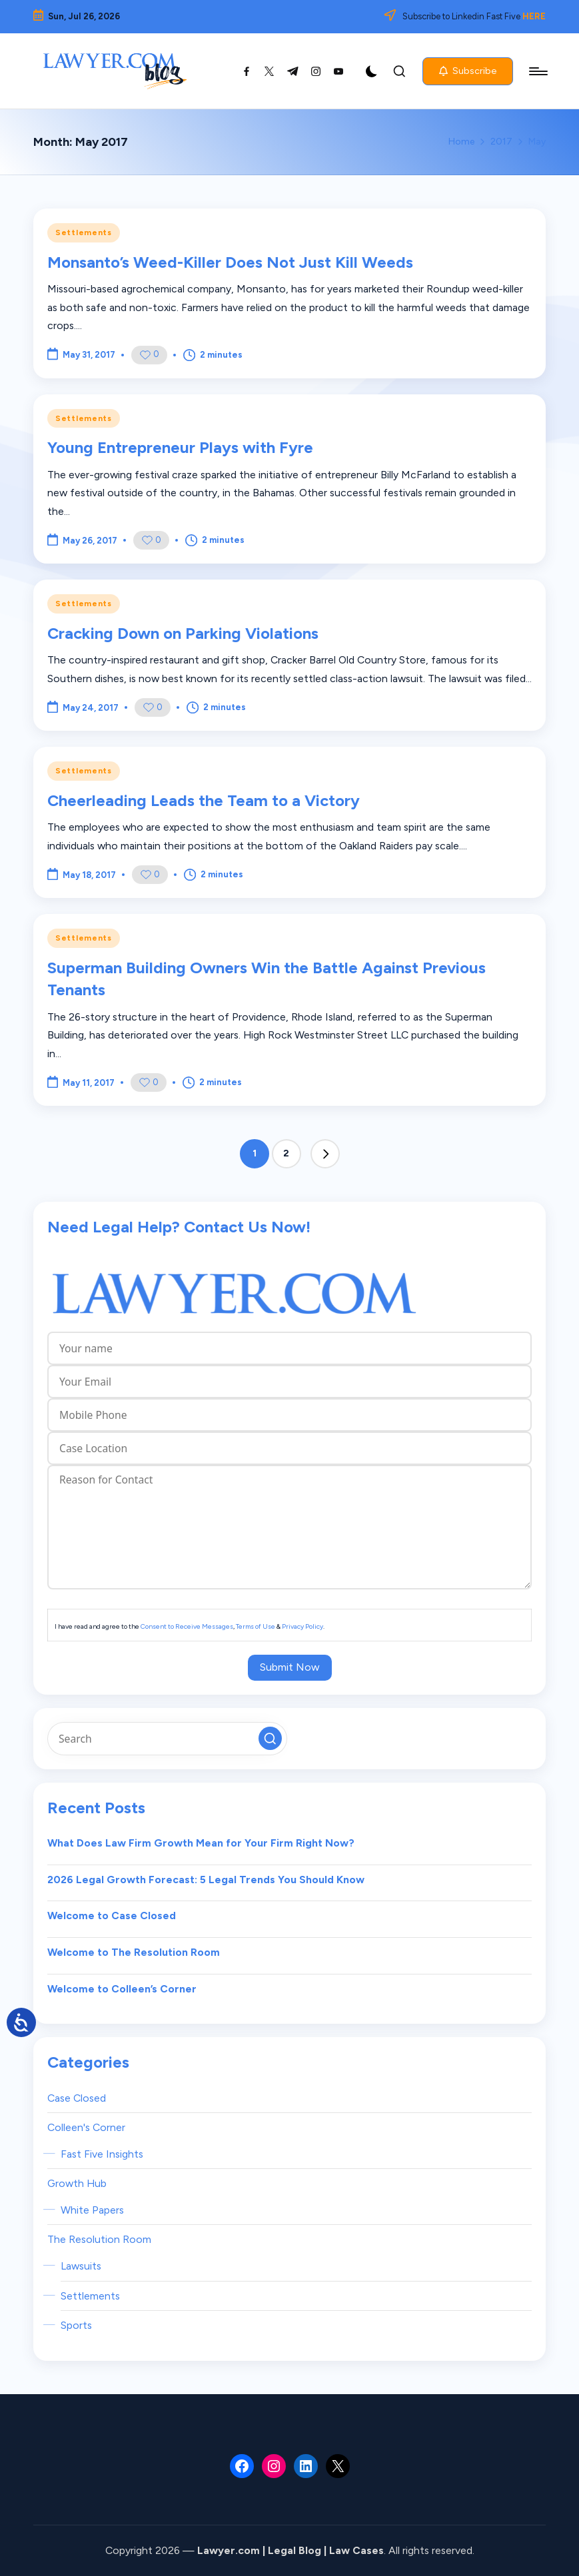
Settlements (83, 232)
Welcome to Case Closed (111, 1915)
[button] (467, 71)
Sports (76, 2325)
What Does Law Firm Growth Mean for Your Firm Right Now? (200, 1843)
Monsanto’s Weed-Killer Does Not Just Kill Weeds (230, 262)
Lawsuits (81, 2266)
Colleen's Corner (86, 2127)
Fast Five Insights (102, 2154)
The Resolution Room (99, 2239)
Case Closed (76, 2098)
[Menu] (537, 71)
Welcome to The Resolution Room (133, 1952)
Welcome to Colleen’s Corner (122, 1988)
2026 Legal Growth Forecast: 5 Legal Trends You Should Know (205, 1879)
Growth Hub (77, 2183)
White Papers (92, 2210)
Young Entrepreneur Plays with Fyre (180, 447)
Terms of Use (255, 1626)
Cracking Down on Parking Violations (182, 633)
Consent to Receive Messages (187, 1626)
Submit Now (290, 1667)
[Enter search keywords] (167, 1738)
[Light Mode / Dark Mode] (372, 71)
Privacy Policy (302, 1626)
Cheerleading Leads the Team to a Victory (203, 800)
